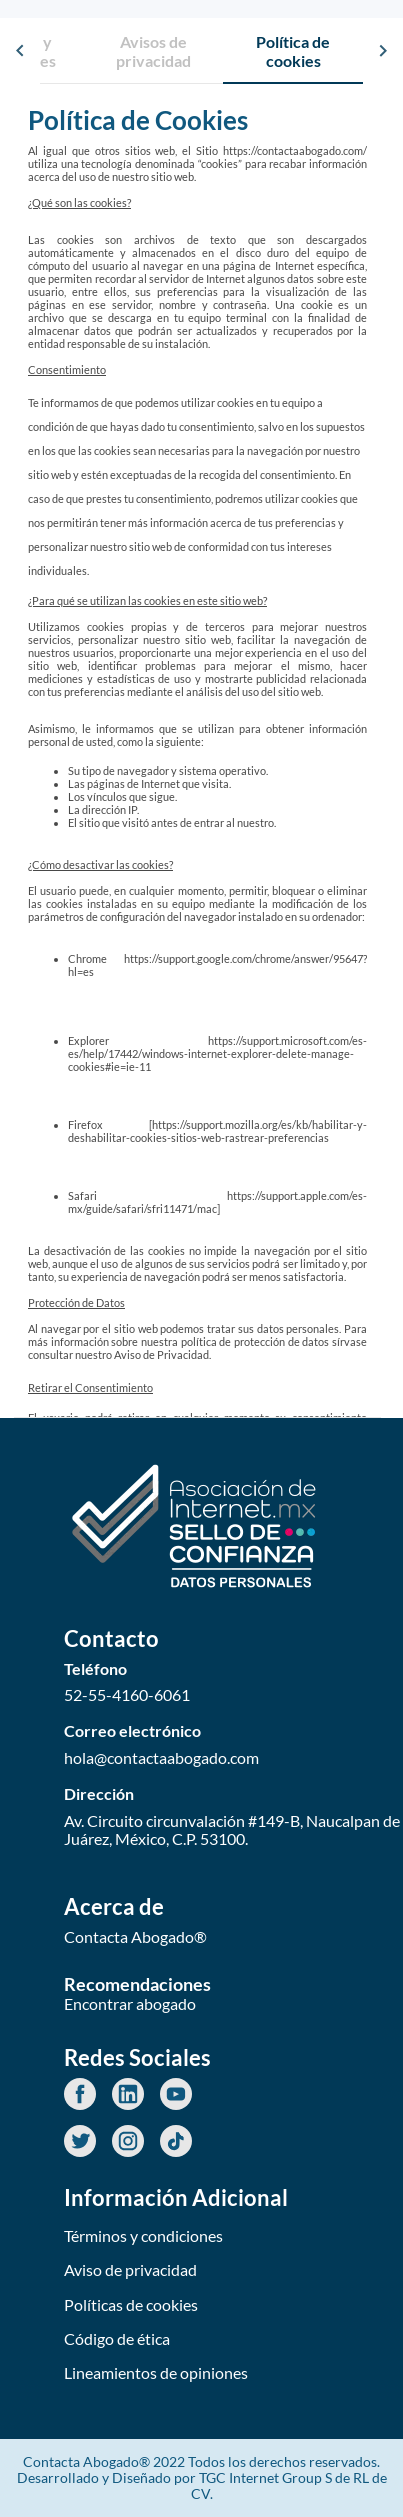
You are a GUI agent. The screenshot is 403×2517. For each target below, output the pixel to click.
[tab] (153, 51)
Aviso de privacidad (130, 2269)
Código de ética (117, 2338)
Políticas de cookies (131, 2304)
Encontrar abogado (130, 2004)
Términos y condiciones (143, 2235)
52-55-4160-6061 (127, 1695)
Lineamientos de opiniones (156, 2372)
